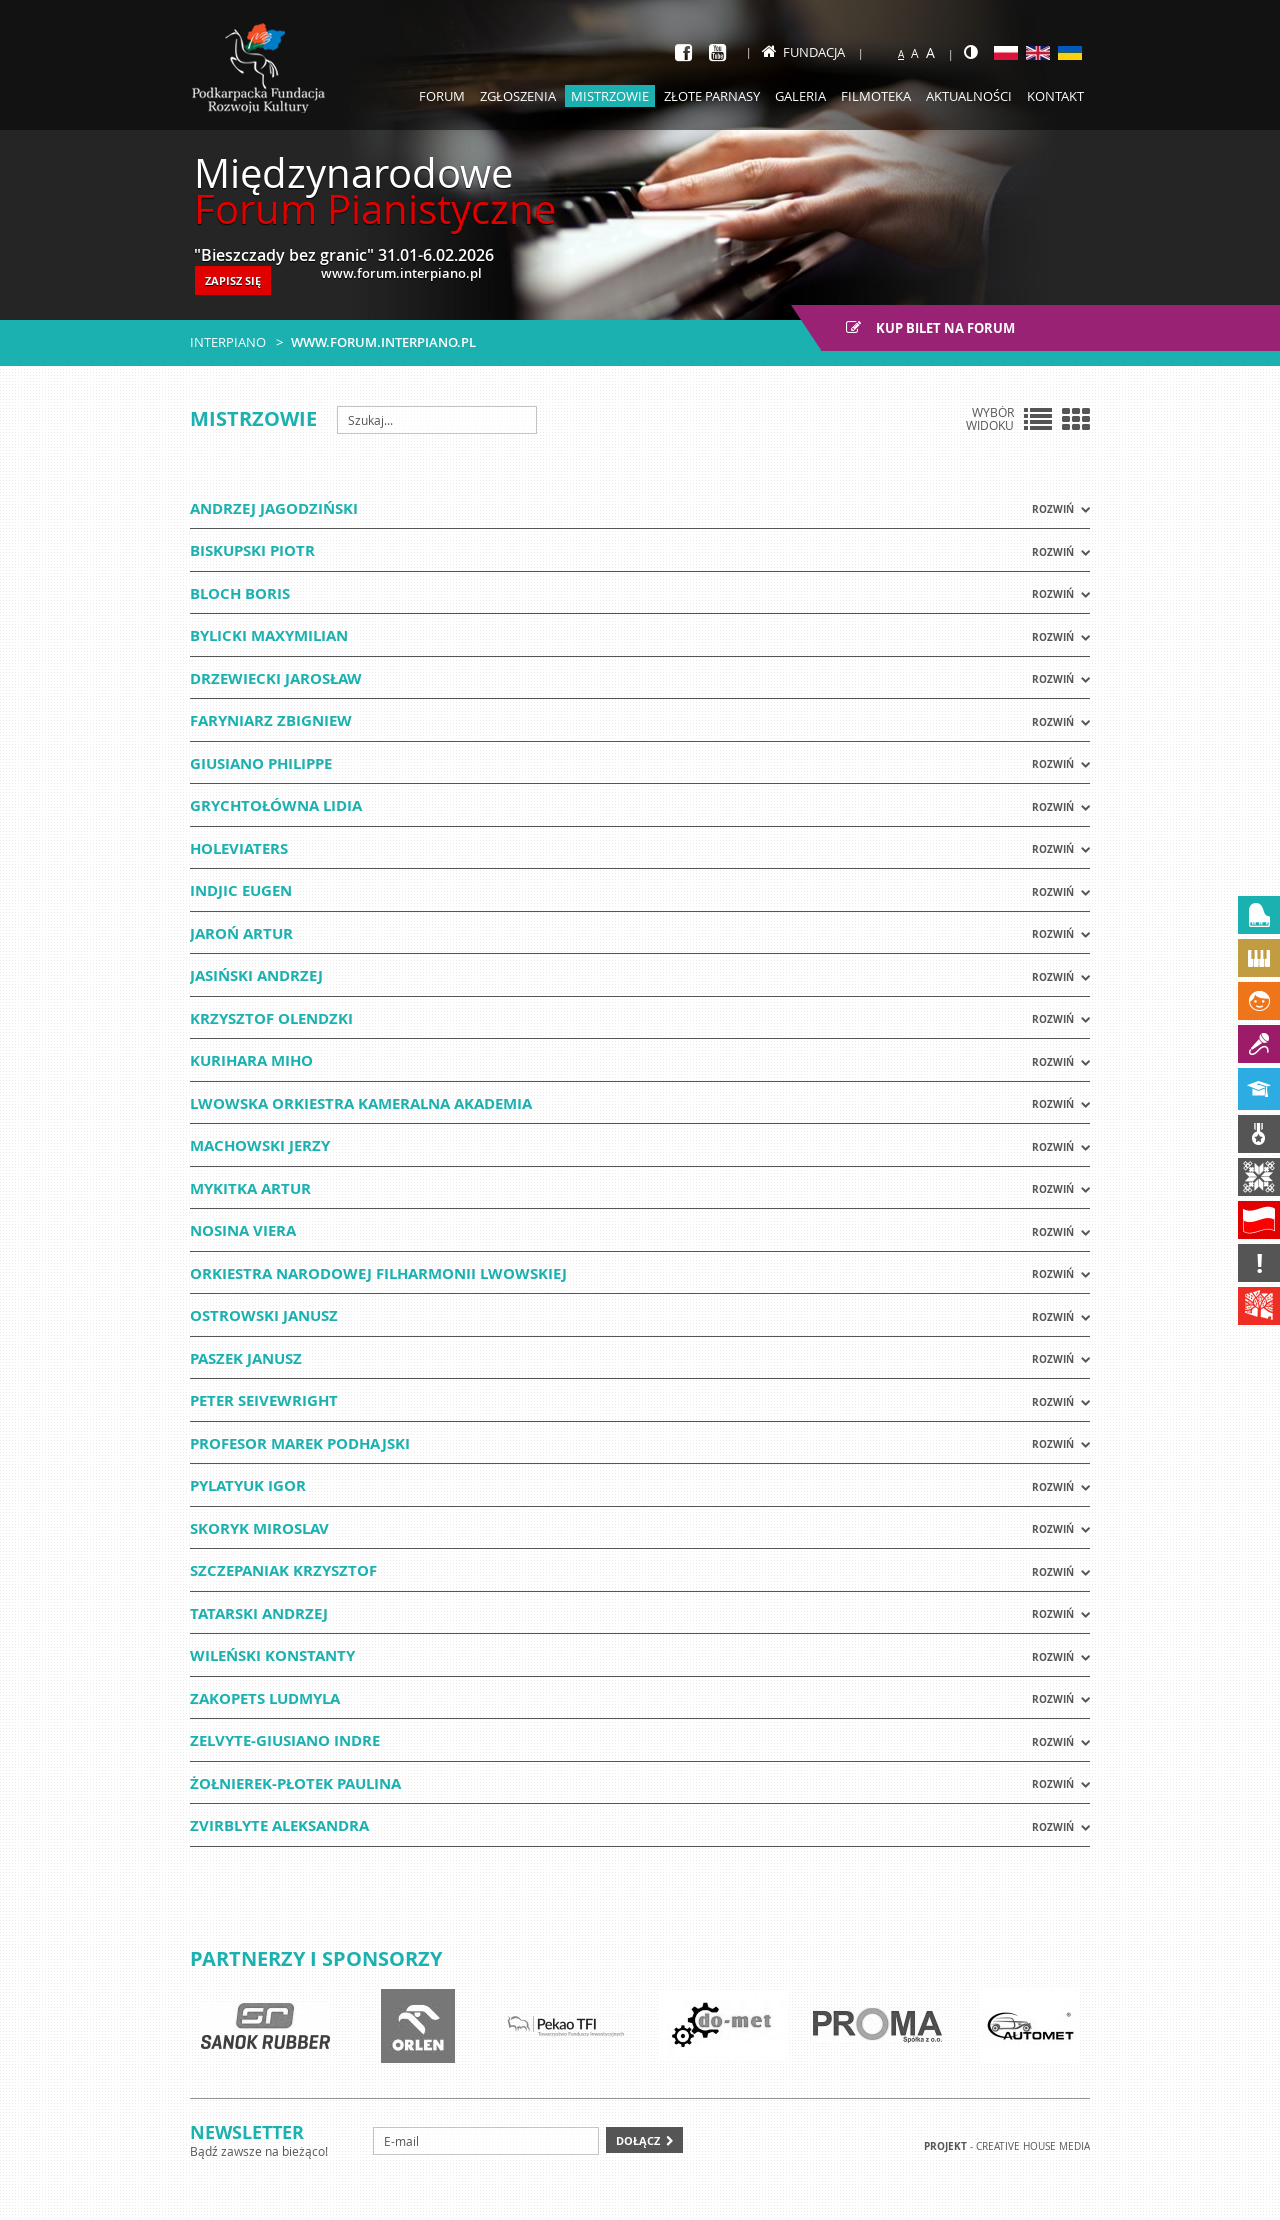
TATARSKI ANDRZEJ (259, 1613)
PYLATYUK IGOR (248, 1485)
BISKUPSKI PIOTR (252, 550)
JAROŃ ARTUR (241, 933)
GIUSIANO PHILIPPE (261, 763)
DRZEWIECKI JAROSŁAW (276, 678)
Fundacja (803, 52)
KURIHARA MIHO (251, 1060)
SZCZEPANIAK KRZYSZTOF (283, 1570)
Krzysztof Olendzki (271, 1018)
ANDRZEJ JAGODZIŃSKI (274, 508)
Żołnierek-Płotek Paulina (295, 1783)
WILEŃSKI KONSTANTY (272, 1655)
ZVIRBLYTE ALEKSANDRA (279, 1825)
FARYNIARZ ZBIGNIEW (271, 720)
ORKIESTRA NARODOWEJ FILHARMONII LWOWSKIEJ (378, 1273)
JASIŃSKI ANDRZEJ (256, 975)
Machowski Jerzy (260, 1145)
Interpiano (228, 342)
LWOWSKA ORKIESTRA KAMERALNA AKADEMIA (361, 1103)
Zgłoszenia (518, 96)
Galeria (800, 96)
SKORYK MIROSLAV (259, 1528)
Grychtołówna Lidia (276, 805)
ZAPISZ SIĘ (233, 280)
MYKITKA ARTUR (250, 1188)
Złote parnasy (712, 96)
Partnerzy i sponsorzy (316, 1958)
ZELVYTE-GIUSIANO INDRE (285, 1740)
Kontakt (1055, 96)
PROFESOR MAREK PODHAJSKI (300, 1443)
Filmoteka (876, 96)
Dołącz (638, 2140)
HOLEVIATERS (239, 848)
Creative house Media (1033, 2146)
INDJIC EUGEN (241, 890)
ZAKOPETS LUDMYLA (265, 1698)
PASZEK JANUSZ (246, 1358)
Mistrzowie (610, 96)
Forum (442, 96)
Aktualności (969, 96)
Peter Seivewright (264, 1400)
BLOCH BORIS (240, 593)
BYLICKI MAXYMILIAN (269, 635)
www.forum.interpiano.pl (383, 342)
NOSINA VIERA (243, 1230)
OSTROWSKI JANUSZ (264, 1315)
